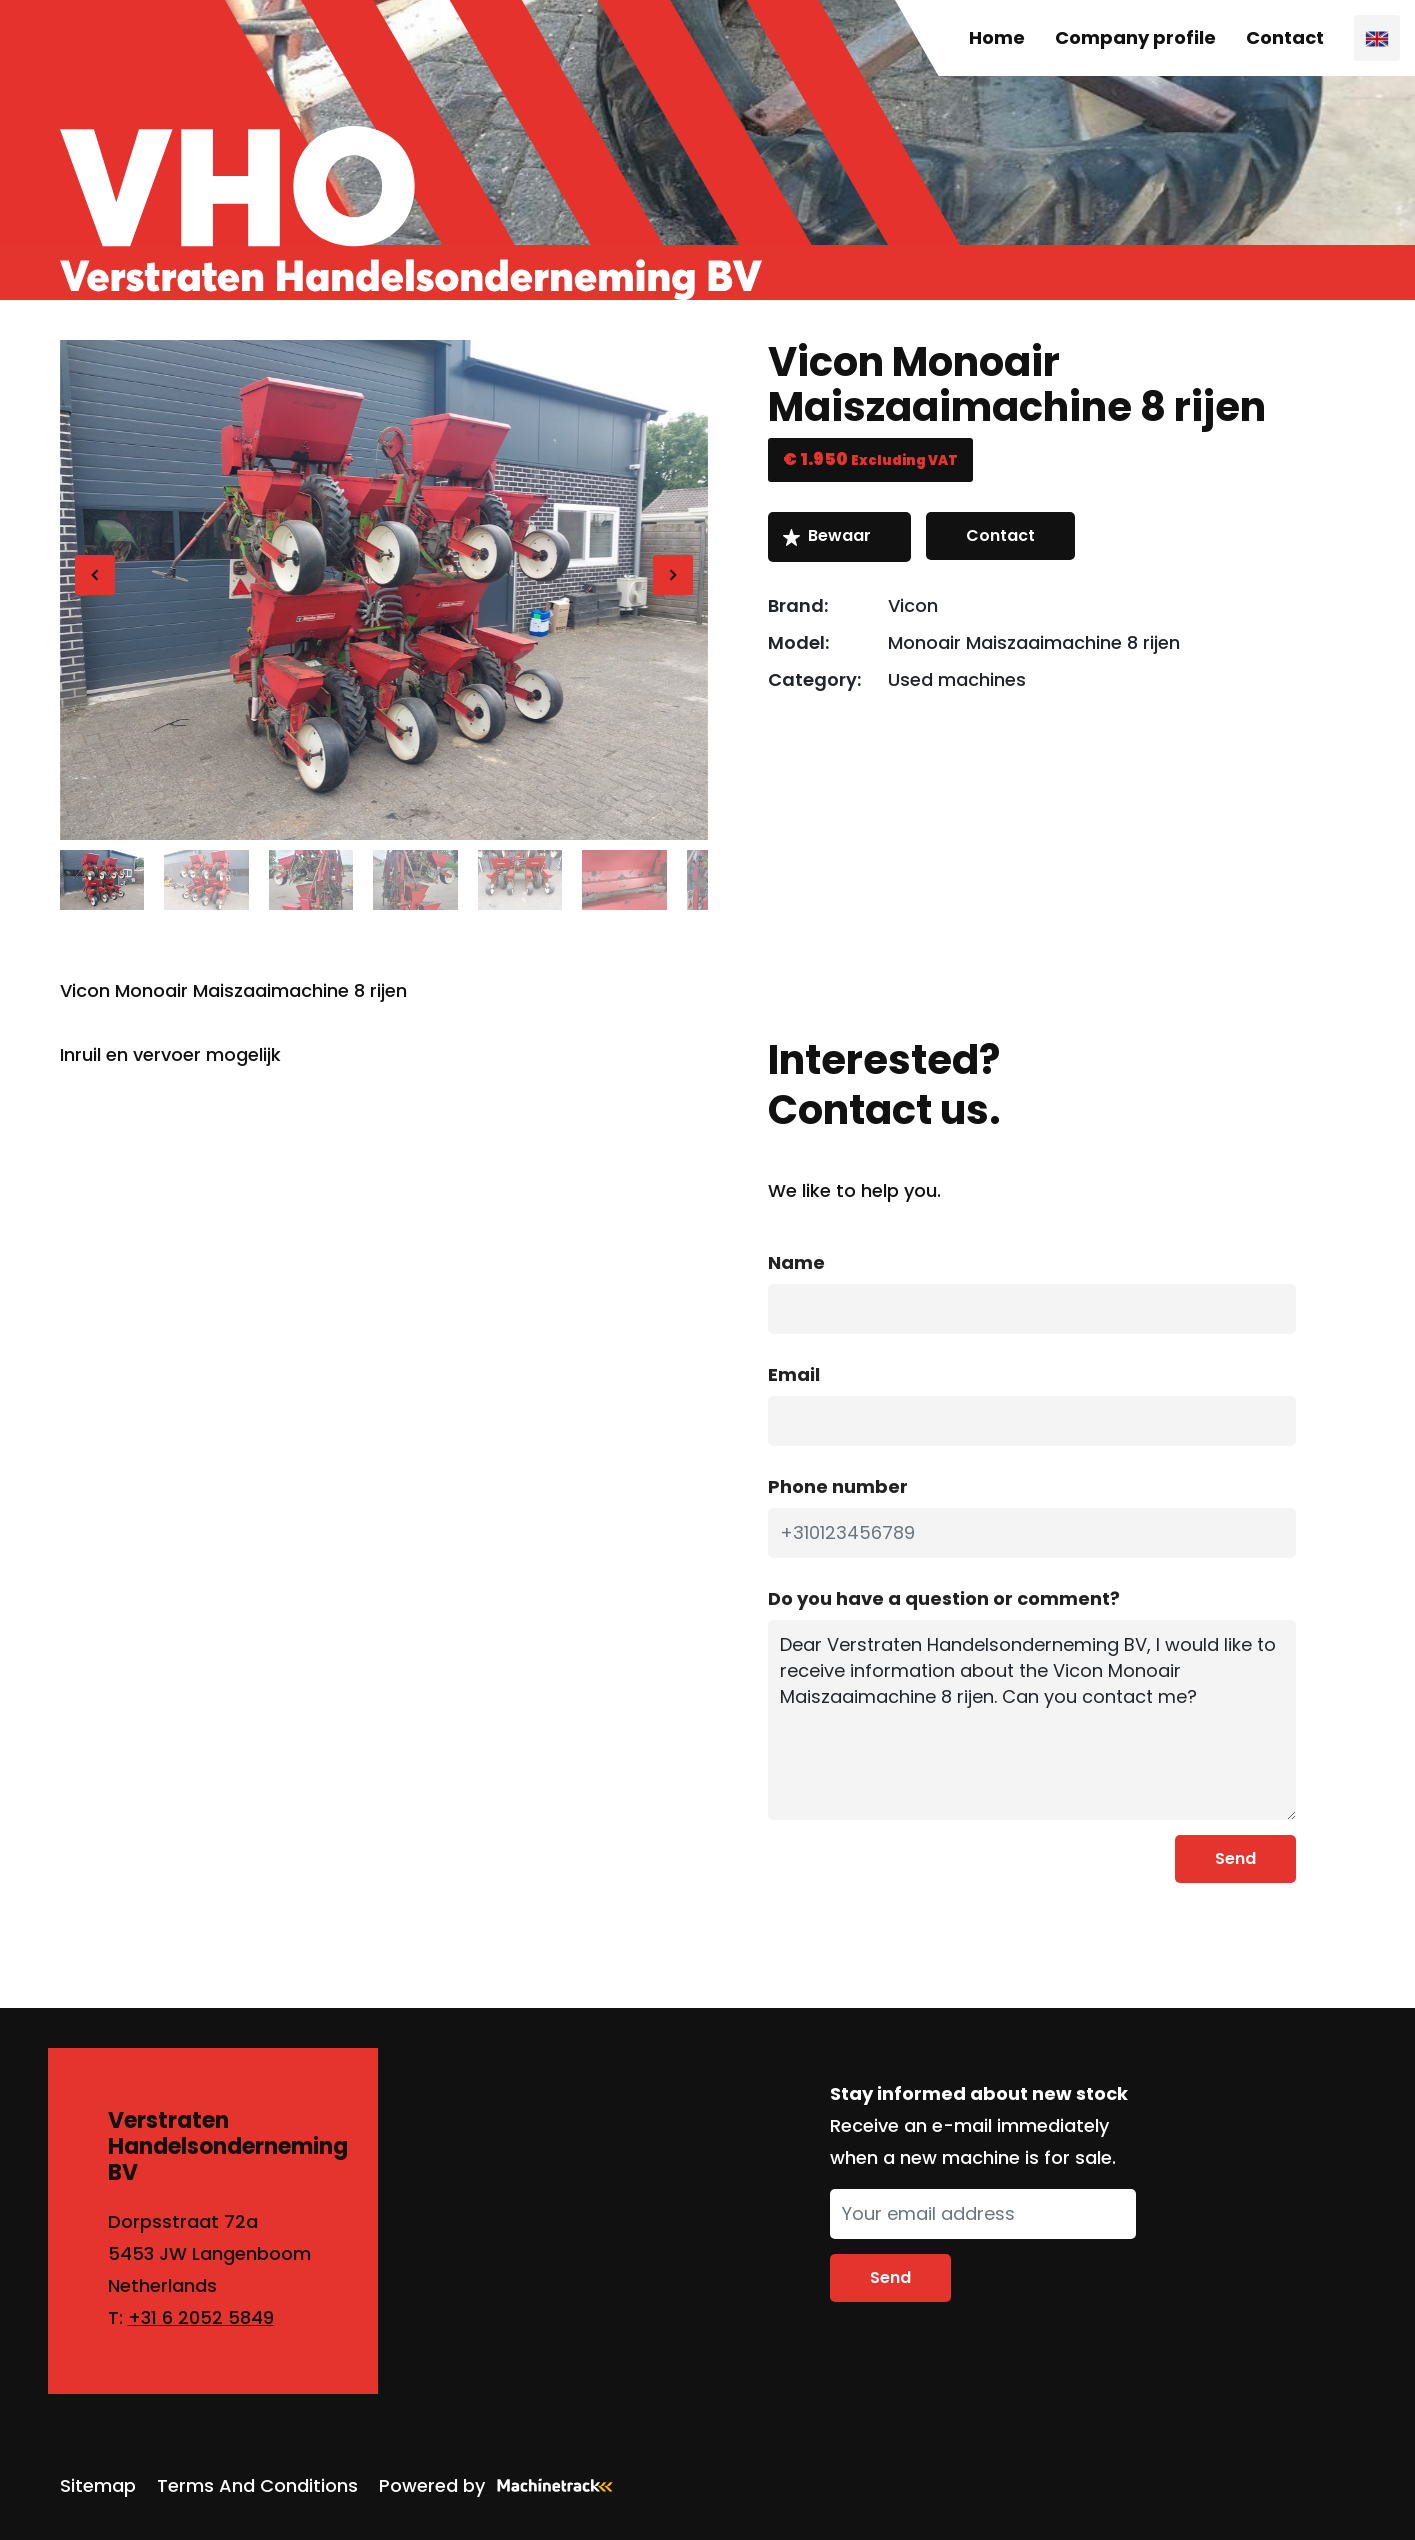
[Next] (673, 575)
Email (794, 1374)
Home (997, 37)
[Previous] (95, 575)
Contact (1285, 37)
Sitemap (98, 2485)
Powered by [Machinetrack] (502, 2485)
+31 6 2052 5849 (201, 2317)
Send (1235, 1858)
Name (796, 1262)
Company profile (1135, 37)
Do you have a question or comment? (944, 1598)
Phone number (838, 1486)
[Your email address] (983, 2214)
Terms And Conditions (257, 2485)
